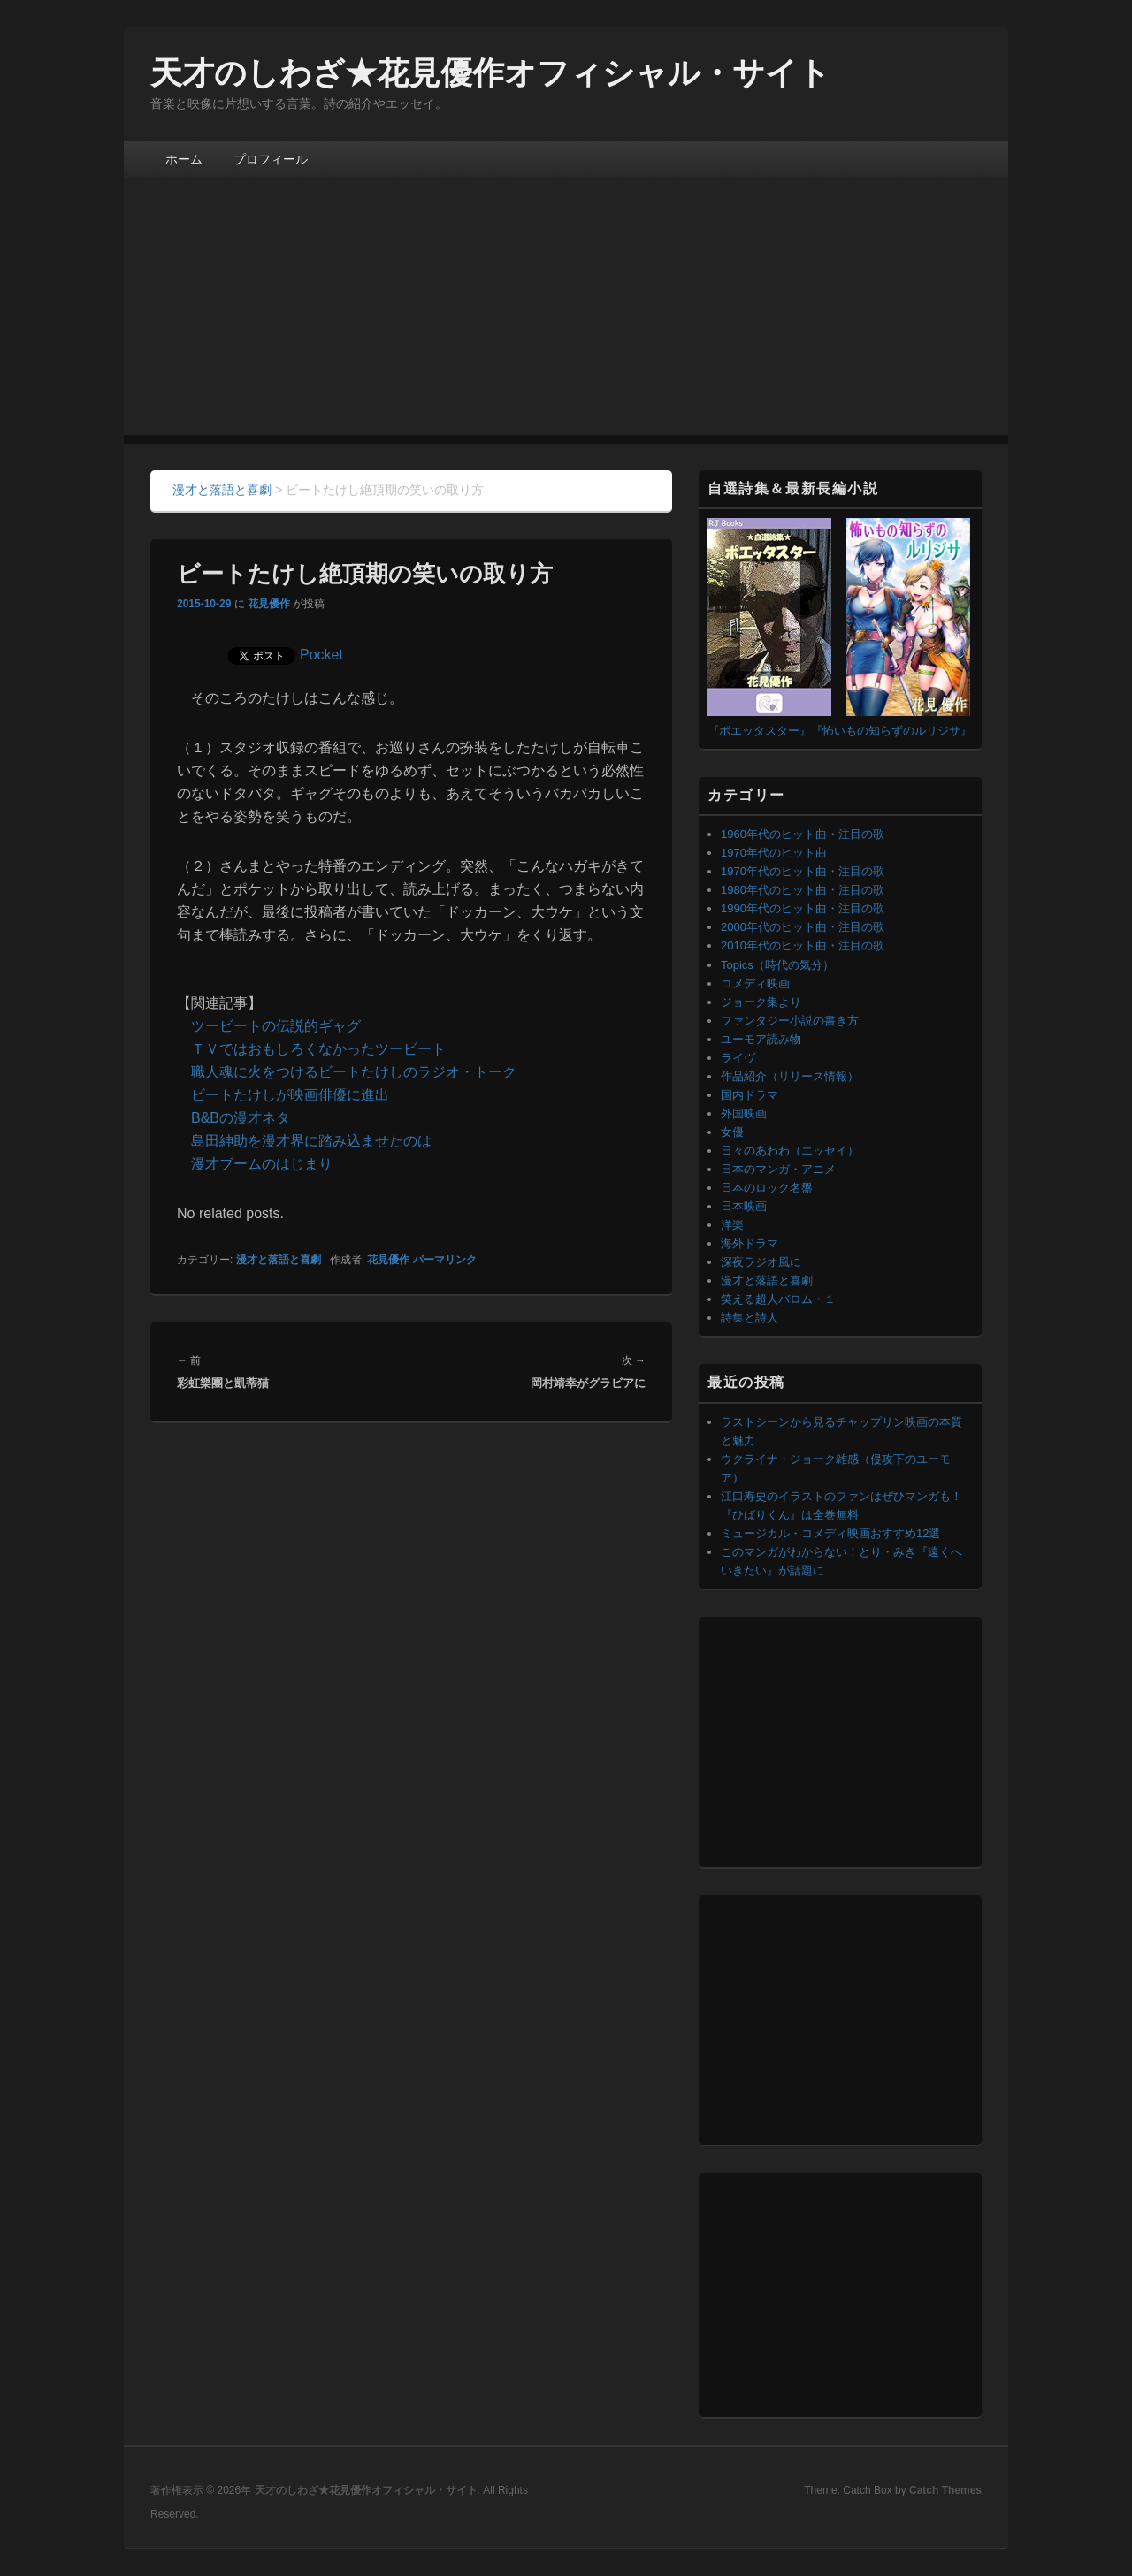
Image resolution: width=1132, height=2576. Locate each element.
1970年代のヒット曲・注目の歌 (802, 871)
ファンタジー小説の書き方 (790, 1020)
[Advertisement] (566, 311)
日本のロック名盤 (767, 1187)
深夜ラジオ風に (761, 1262)
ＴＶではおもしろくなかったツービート (318, 1048)
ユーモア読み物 (761, 1039)
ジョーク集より (761, 1002)
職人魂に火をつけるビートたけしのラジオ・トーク (353, 1071)
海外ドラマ (749, 1243)
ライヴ (738, 1057)
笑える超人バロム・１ (778, 1299)
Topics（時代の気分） (777, 965)
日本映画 (744, 1206)
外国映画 (744, 1113)
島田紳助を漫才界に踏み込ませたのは (311, 1140)
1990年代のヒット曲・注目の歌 (802, 908)
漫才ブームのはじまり (262, 1163)
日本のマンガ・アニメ (778, 1169)
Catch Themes (945, 2490)
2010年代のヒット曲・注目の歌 (802, 945)
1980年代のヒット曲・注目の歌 (802, 889)
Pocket (321, 654)
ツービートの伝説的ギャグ (276, 1025)
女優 (732, 1132)
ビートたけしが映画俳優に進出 (290, 1094)
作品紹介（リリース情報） (790, 1076)
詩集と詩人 (749, 1317)
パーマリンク (445, 1260)
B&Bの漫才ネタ (240, 1117)
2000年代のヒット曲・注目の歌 (802, 927)
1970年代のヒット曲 (774, 852)
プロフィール (270, 159)
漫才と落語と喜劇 (278, 1260)
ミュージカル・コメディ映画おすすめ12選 (830, 1533)
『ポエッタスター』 (759, 730)
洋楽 (732, 1224)
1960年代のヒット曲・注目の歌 (802, 834)
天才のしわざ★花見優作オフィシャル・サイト (490, 73)
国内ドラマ (749, 1094)
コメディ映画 (755, 983)
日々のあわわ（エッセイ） (790, 1150)
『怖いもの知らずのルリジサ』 (891, 730)
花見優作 (269, 604)
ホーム (184, 159)
